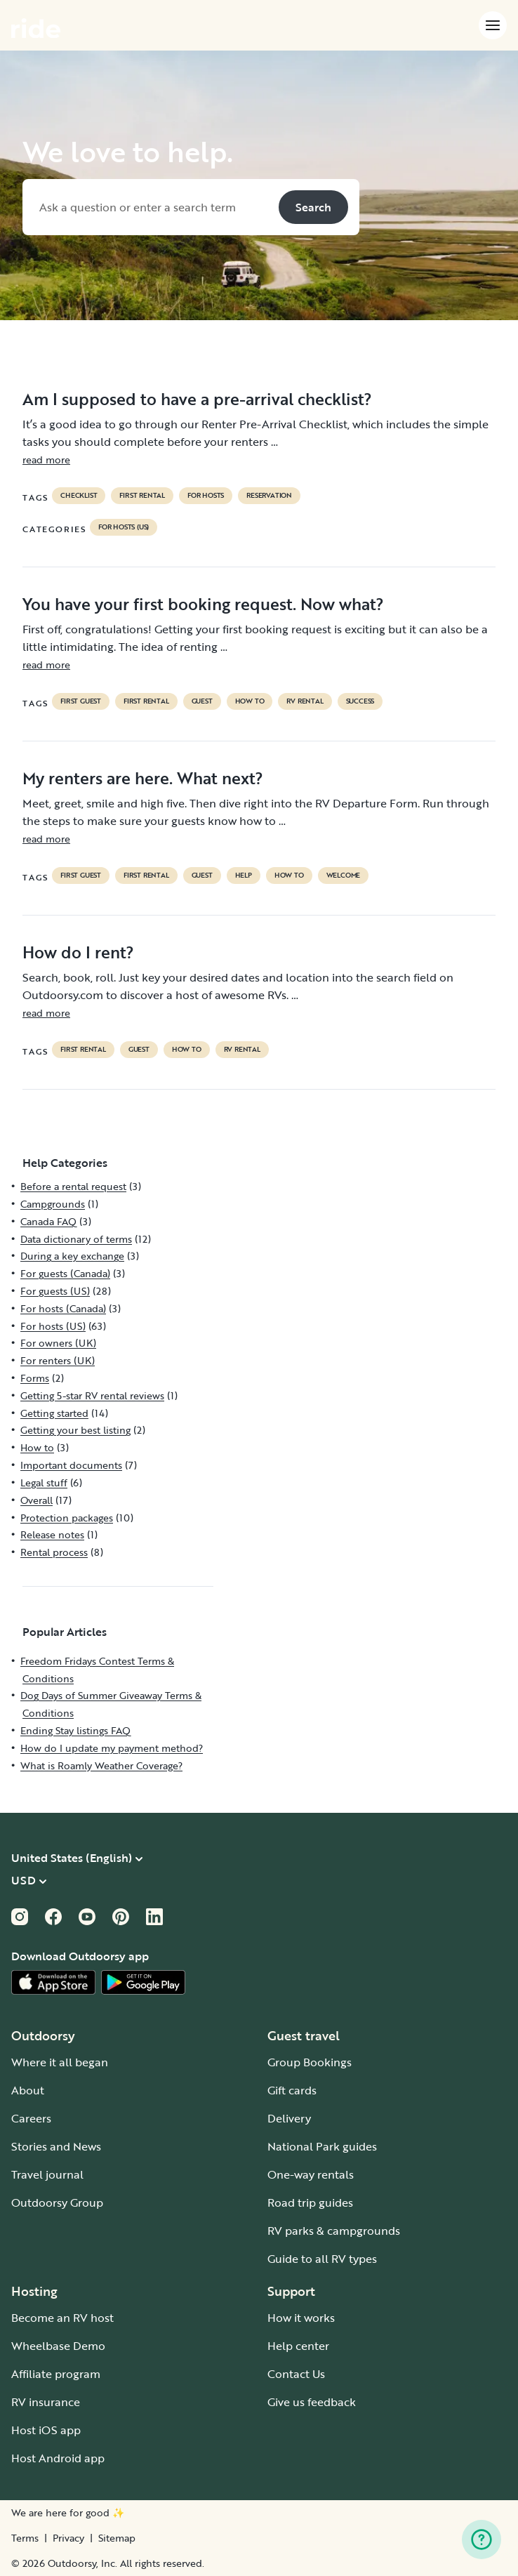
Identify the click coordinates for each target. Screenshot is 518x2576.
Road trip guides (310, 2202)
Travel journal (47, 2174)
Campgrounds (52, 1203)
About (27, 2090)
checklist (78, 495)
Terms (25, 2538)
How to (250, 701)
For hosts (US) (123, 527)
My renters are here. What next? (142, 778)
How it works (301, 2317)
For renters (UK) (57, 1360)
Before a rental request (73, 1186)
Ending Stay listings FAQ (75, 1730)
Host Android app (58, 2458)
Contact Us (296, 2373)
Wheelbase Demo (58, 2345)
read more (46, 459)
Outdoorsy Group (57, 2202)
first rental (142, 495)
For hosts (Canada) (63, 1308)
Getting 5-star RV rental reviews (92, 1395)
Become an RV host (62, 2317)
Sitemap (116, 2538)
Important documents (71, 1465)
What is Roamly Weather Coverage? (101, 1765)
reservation (269, 495)
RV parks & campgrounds (333, 2230)
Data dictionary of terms (76, 1238)
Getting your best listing (75, 1429)
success (360, 701)
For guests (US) (55, 1290)
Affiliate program (55, 2373)
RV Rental (304, 701)
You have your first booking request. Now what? (203, 604)
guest (202, 701)
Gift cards (292, 2090)
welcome (343, 875)
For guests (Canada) (65, 1273)
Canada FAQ (48, 1221)
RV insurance (45, 2401)
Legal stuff (43, 1482)
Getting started (54, 1413)
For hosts (205, 495)
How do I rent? (78, 952)
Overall (36, 1500)
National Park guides (322, 2146)
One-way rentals (310, 2174)
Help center (298, 2345)
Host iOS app (46, 2430)
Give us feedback (311, 2401)
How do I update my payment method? (111, 1748)
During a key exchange (72, 1255)
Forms (34, 1377)
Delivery (289, 2118)
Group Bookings (309, 2062)
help (243, 875)
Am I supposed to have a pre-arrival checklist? (197, 399)
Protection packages (66, 1517)
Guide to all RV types (322, 2258)
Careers (31, 2118)
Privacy (68, 2538)
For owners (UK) (58, 1342)
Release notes (52, 1534)
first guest (80, 701)
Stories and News (56, 2146)
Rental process (54, 1552)
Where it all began (59, 2062)
